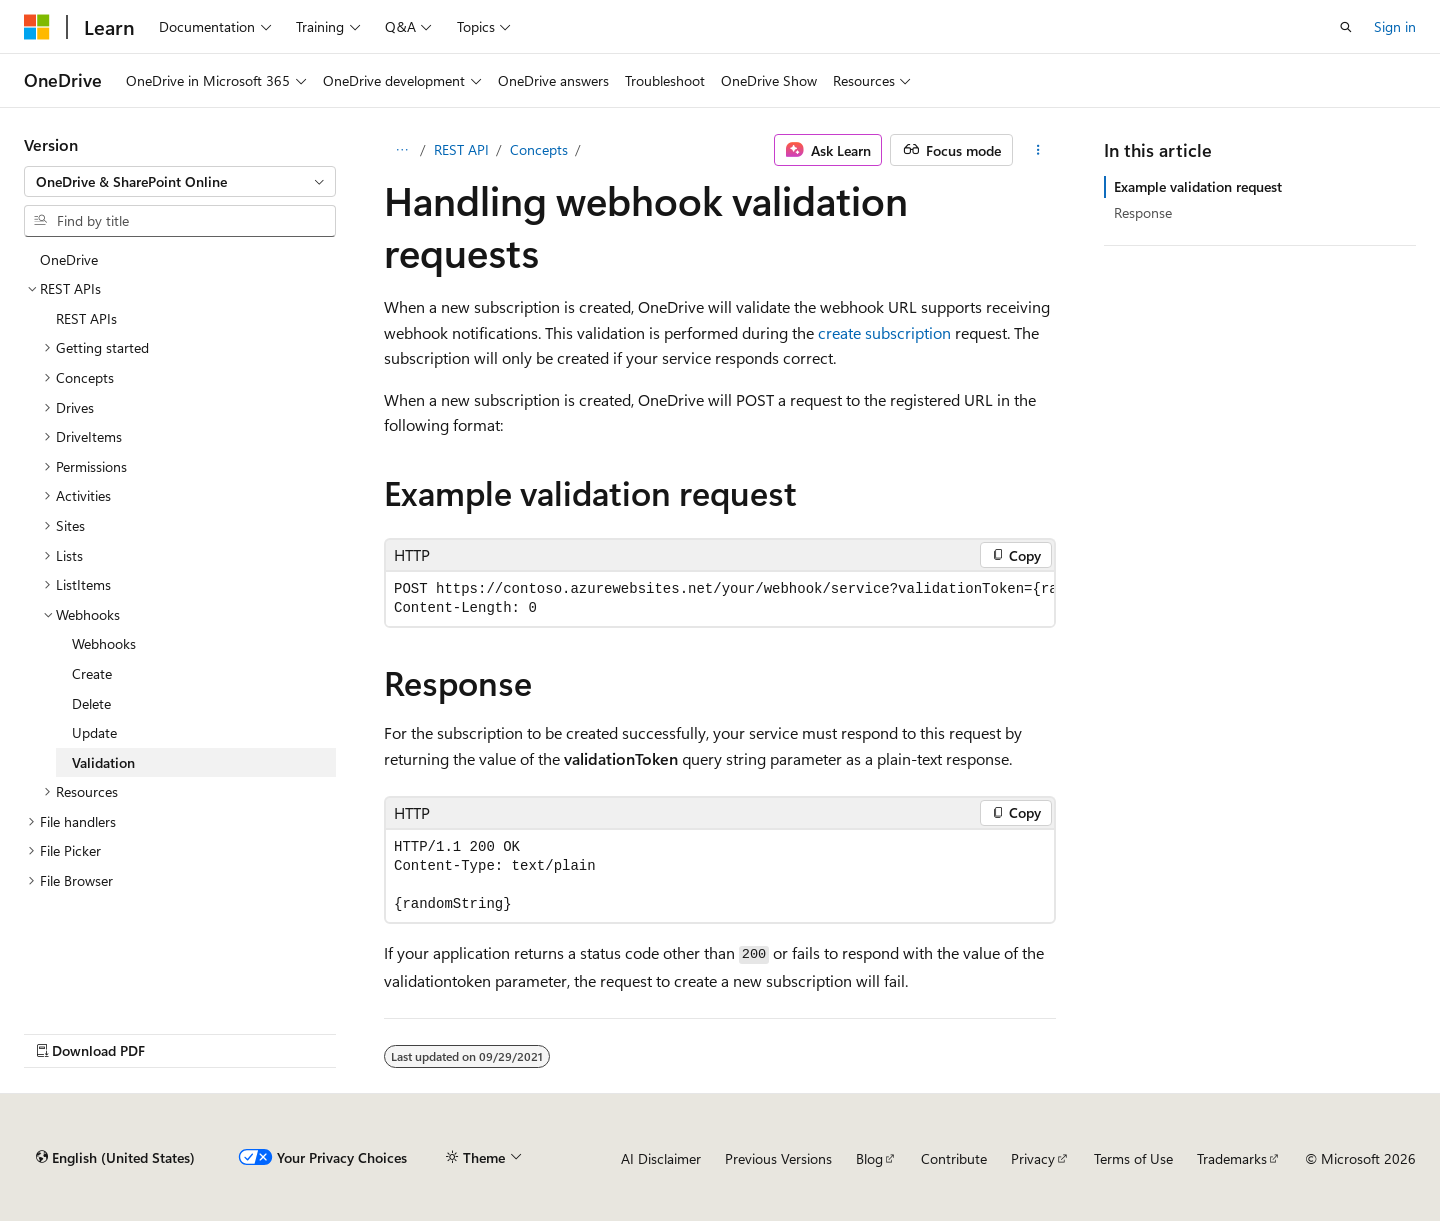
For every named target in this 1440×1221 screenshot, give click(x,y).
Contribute (954, 1158)
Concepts (539, 149)
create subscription (884, 332)
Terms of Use (1133, 1158)
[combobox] (180, 182)
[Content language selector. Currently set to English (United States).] (115, 1158)
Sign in (1395, 26)
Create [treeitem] (92, 673)
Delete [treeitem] (91, 703)
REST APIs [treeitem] (86, 318)
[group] (720, 599)
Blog (869, 1158)
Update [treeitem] (94, 732)
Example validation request (1198, 186)
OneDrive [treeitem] (69, 259)
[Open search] (1346, 27)
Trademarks (1232, 1158)
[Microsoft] (37, 27)
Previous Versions (778, 1158)
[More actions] (1038, 150)
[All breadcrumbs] (401, 150)
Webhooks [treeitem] (104, 643)
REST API (461, 149)
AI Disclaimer (661, 1158)
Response (1143, 212)
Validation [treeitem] (103, 762)
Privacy (1033, 1158)
